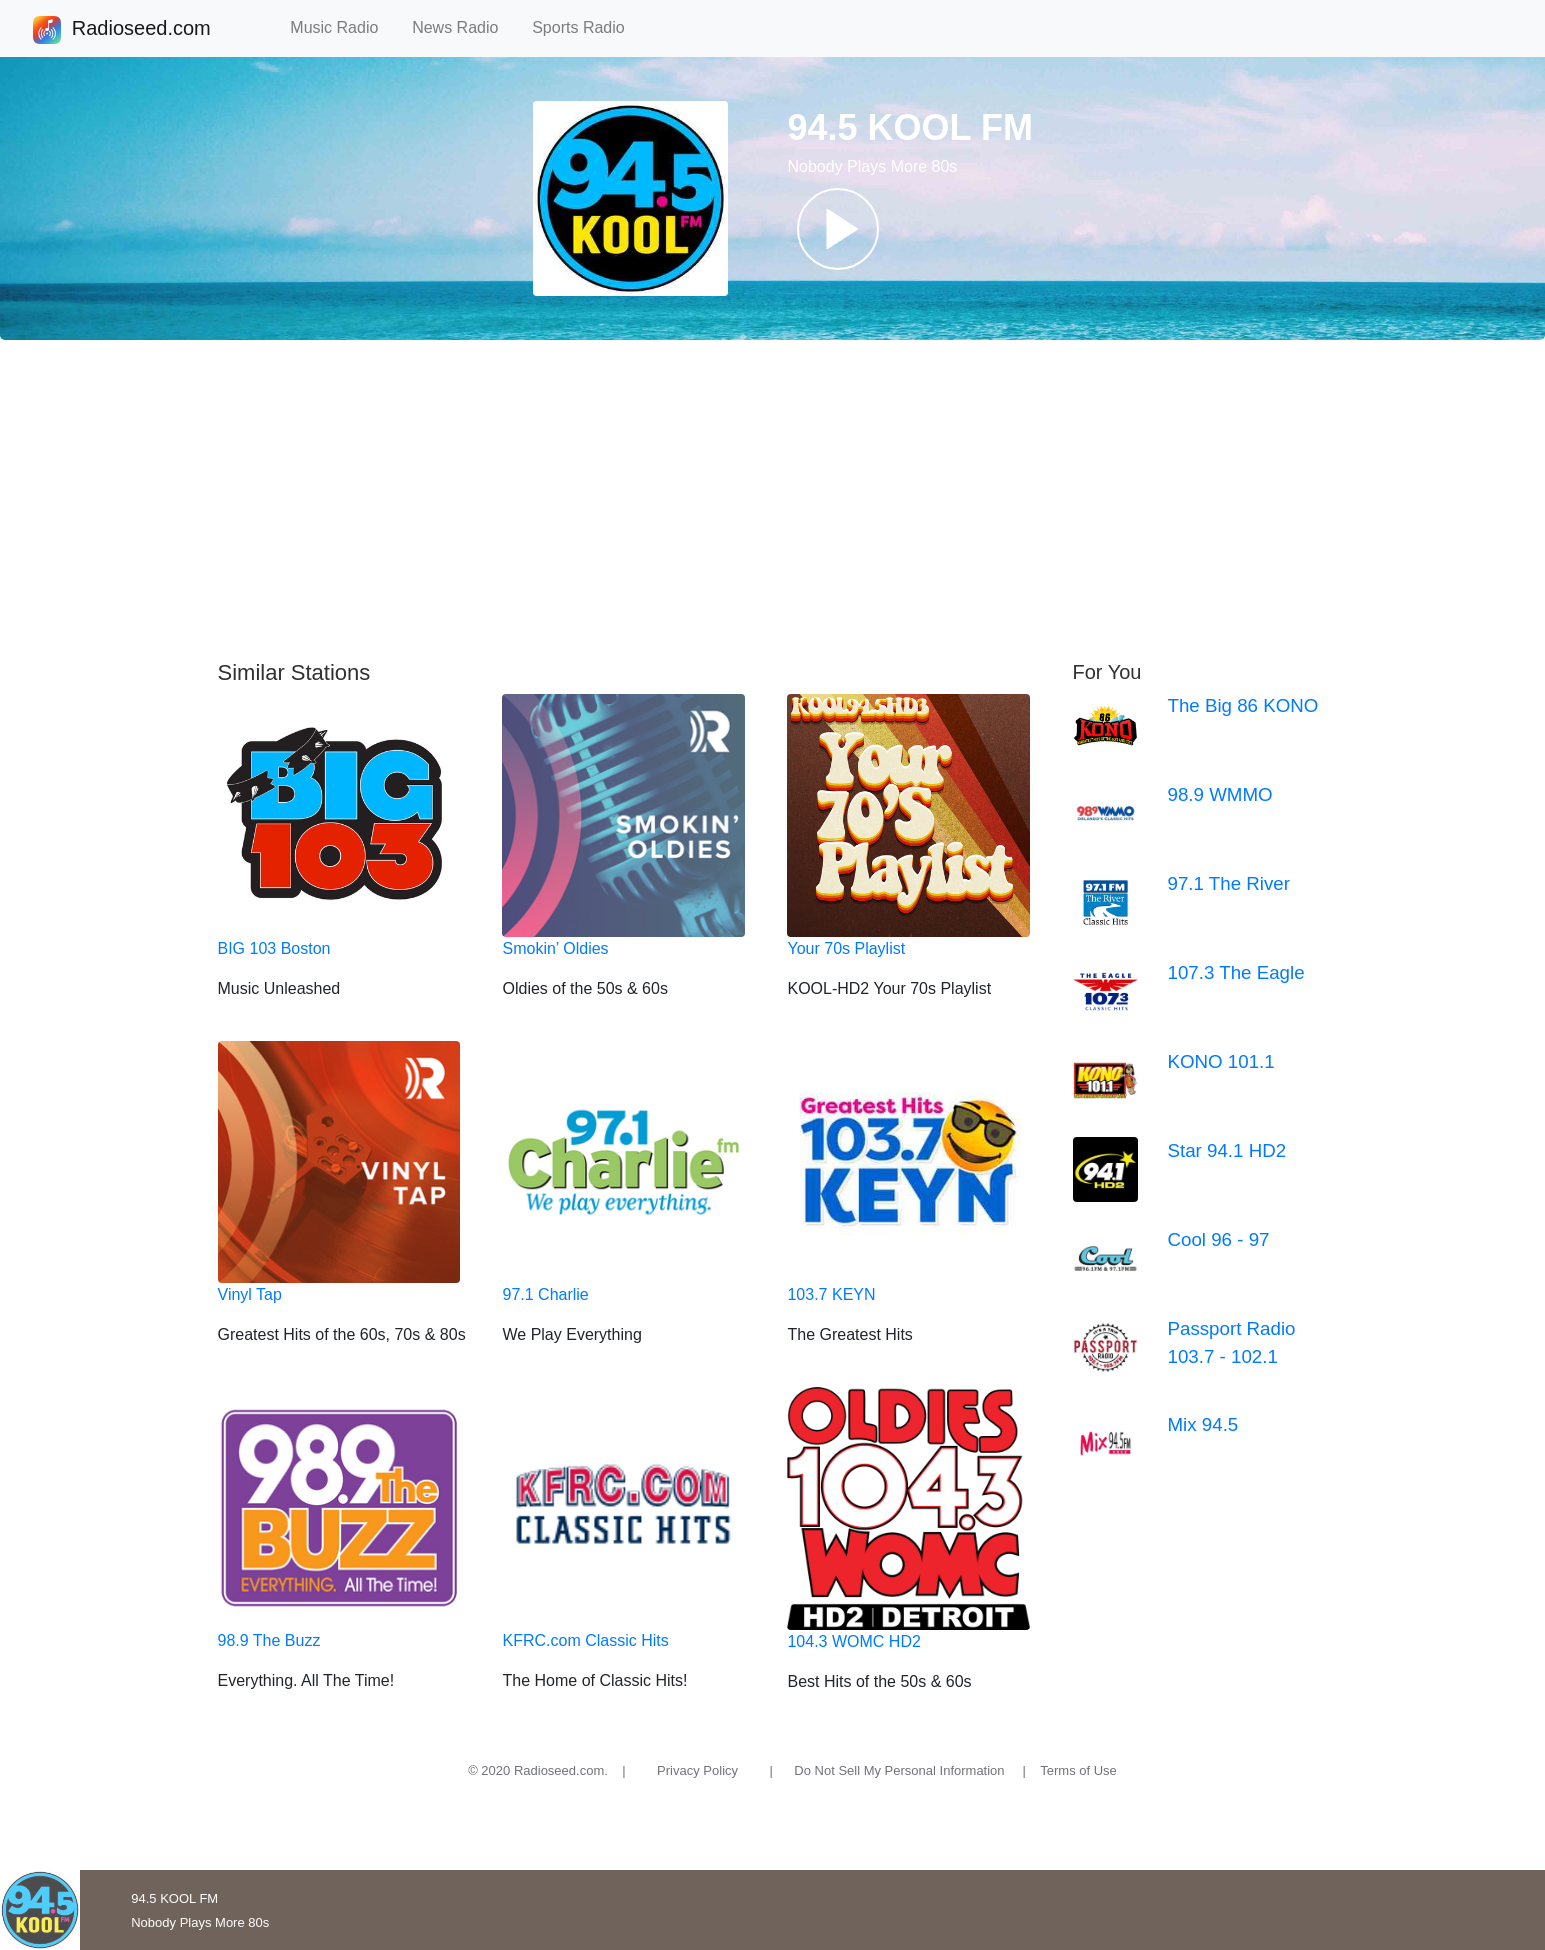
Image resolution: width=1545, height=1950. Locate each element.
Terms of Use (1078, 1770)
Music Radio (343, 27)
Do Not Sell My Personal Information (899, 1770)
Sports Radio (587, 27)
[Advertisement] (773, 500)
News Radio (464, 27)
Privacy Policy (697, 1770)
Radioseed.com (141, 30)
